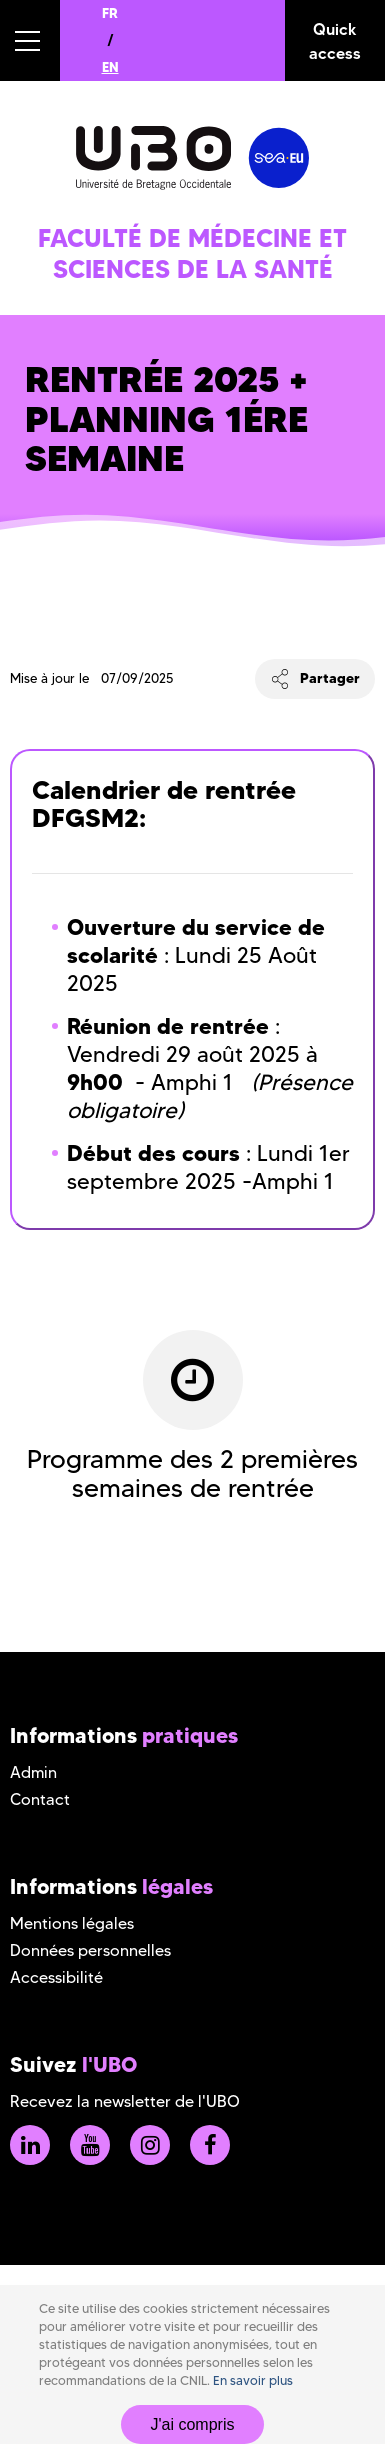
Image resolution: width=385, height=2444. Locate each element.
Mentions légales (72, 1923)
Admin (33, 1772)
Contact (40, 1799)
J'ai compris (193, 2424)
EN (110, 67)
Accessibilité (56, 1977)
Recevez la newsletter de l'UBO (125, 2101)
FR (110, 13)
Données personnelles (90, 1950)
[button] (30, 40)
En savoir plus (253, 2380)
